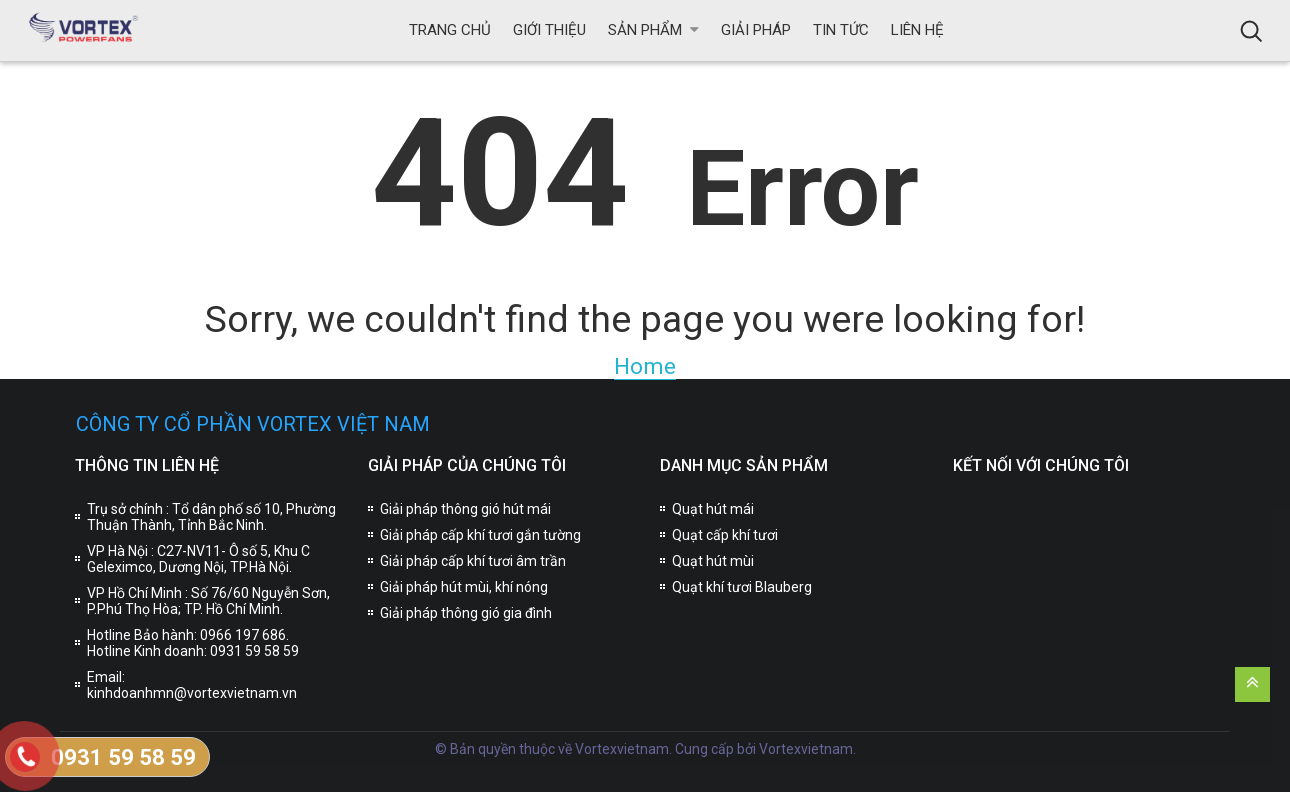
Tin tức (841, 30)
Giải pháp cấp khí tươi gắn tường (480, 535)
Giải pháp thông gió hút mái (465, 509)
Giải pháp (756, 30)
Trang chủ (450, 30)
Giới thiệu (549, 30)
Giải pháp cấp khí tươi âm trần (473, 561)
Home (645, 366)
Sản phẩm (645, 30)
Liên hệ (917, 30)
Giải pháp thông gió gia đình (466, 613)
